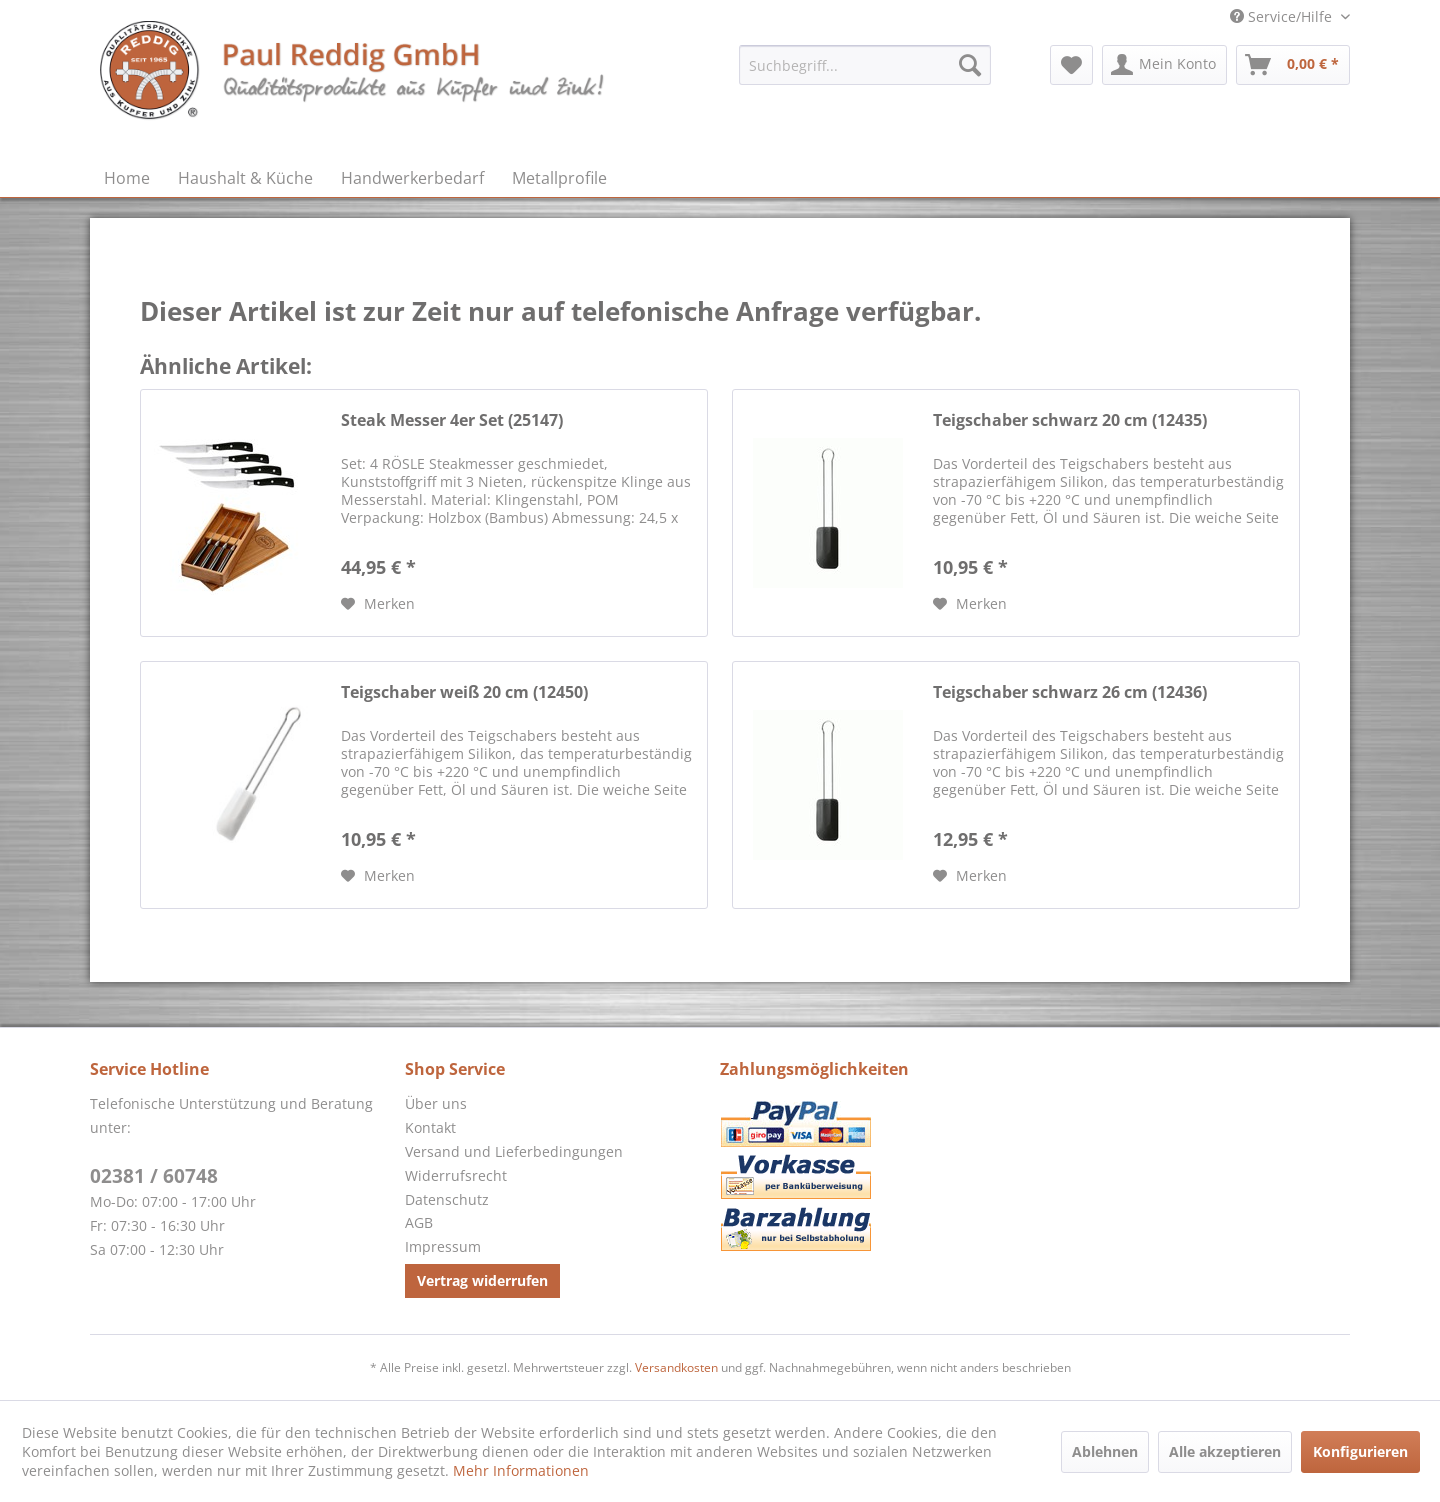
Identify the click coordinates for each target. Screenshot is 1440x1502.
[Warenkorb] (1293, 65)
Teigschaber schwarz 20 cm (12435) (1070, 420)
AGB (419, 1222)
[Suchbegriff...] (865, 65)
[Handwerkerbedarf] (412, 178)
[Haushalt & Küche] (245, 178)
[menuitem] (865, 65)
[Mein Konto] (1164, 65)
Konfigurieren (1360, 1451)
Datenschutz (447, 1199)
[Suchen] (970, 65)
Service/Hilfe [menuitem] (1283, 16)
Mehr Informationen (521, 1470)
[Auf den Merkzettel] (378, 604)
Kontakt (430, 1127)
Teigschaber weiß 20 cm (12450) (464, 692)
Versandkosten (676, 1367)
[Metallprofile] (559, 178)
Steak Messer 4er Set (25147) (452, 420)
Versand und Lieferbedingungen (514, 1151)
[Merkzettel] (1071, 65)
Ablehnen (1105, 1451)
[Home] (127, 178)
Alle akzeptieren (1225, 1451)
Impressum (443, 1246)
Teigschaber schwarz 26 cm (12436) (1070, 692)
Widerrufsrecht (456, 1175)
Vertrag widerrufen (482, 1280)
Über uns (436, 1103)
